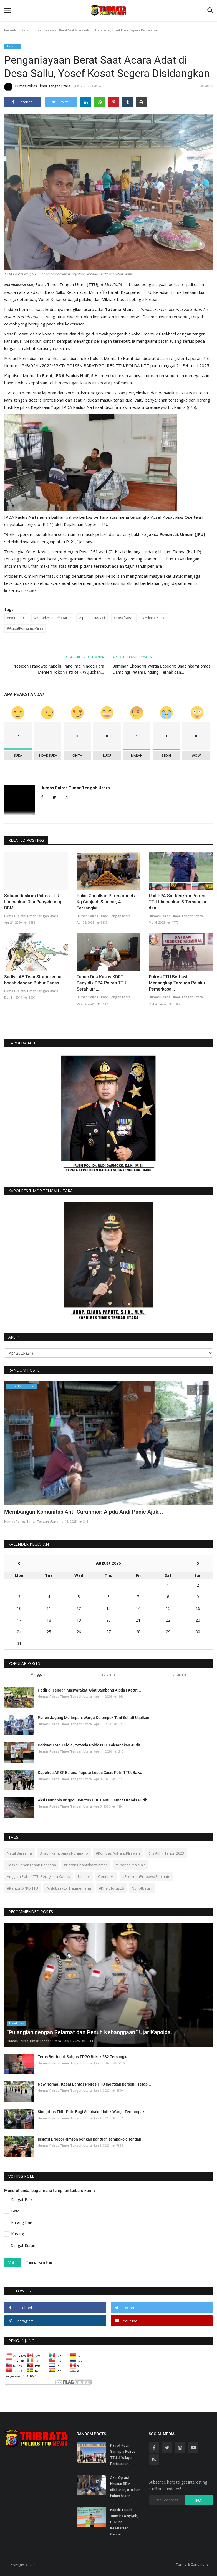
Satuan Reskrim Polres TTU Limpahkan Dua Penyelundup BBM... (33, 902)
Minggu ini (39, 1674)
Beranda (10, 30)
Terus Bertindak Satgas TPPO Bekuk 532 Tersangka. (84, 2056)
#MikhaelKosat (153, 617)
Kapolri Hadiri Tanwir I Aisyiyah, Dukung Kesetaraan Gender (124, 2522)
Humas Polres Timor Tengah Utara (37, 87)
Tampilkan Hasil (40, 2262)
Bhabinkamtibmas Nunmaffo (64, 1853)
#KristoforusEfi (111, 1888)
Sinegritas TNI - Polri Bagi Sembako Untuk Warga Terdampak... (93, 2111)
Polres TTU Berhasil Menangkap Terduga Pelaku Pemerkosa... (177, 983)
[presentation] (192, 1390)
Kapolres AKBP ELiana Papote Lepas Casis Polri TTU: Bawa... (92, 1772)
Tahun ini (178, 1674)
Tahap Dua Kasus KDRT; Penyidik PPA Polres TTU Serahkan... (101, 983)
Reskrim (27, 30)
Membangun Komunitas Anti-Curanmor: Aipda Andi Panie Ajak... (83, 1511)
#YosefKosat (124, 617)
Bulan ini (108, 1674)
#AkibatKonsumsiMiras (25, 628)
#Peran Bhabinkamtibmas (86, 1864)
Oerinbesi (106, 1876)
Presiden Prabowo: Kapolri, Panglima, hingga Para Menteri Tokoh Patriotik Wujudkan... (58, 669)
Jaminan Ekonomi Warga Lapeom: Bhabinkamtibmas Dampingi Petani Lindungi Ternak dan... (162, 669)
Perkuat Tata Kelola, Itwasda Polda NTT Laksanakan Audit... (91, 1745)
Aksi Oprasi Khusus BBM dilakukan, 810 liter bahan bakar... (125, 2486)
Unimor (84, 1876)
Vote (12, 2262)
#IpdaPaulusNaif (92, 617)
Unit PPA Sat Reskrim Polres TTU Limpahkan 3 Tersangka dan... (177, 902)
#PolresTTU (16, 617)
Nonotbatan (142, 1888)
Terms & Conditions (192, 2564)
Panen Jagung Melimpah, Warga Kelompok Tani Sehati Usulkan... (95, 1717)
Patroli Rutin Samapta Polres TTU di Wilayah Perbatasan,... (122, 2454)
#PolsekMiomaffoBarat (52, 617)
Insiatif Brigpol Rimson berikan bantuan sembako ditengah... (91, 2139)
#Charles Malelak (130, 1864)
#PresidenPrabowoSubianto (146, 1876)
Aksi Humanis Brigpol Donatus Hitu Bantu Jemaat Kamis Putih (92, 1800)
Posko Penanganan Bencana (31, 1864)
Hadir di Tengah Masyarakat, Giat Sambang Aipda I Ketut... (89, 1690)
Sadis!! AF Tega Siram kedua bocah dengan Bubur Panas (33, 980)
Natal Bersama (19, 1853)
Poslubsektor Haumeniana (68, 1888)
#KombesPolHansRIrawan (118, 1853)
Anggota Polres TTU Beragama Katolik (38, 1876)
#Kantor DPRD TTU (22, 1888)
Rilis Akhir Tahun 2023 (166, 1853)
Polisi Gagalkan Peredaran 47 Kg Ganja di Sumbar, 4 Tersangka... (106, 902)
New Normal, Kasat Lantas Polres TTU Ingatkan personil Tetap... (94, 2084)
